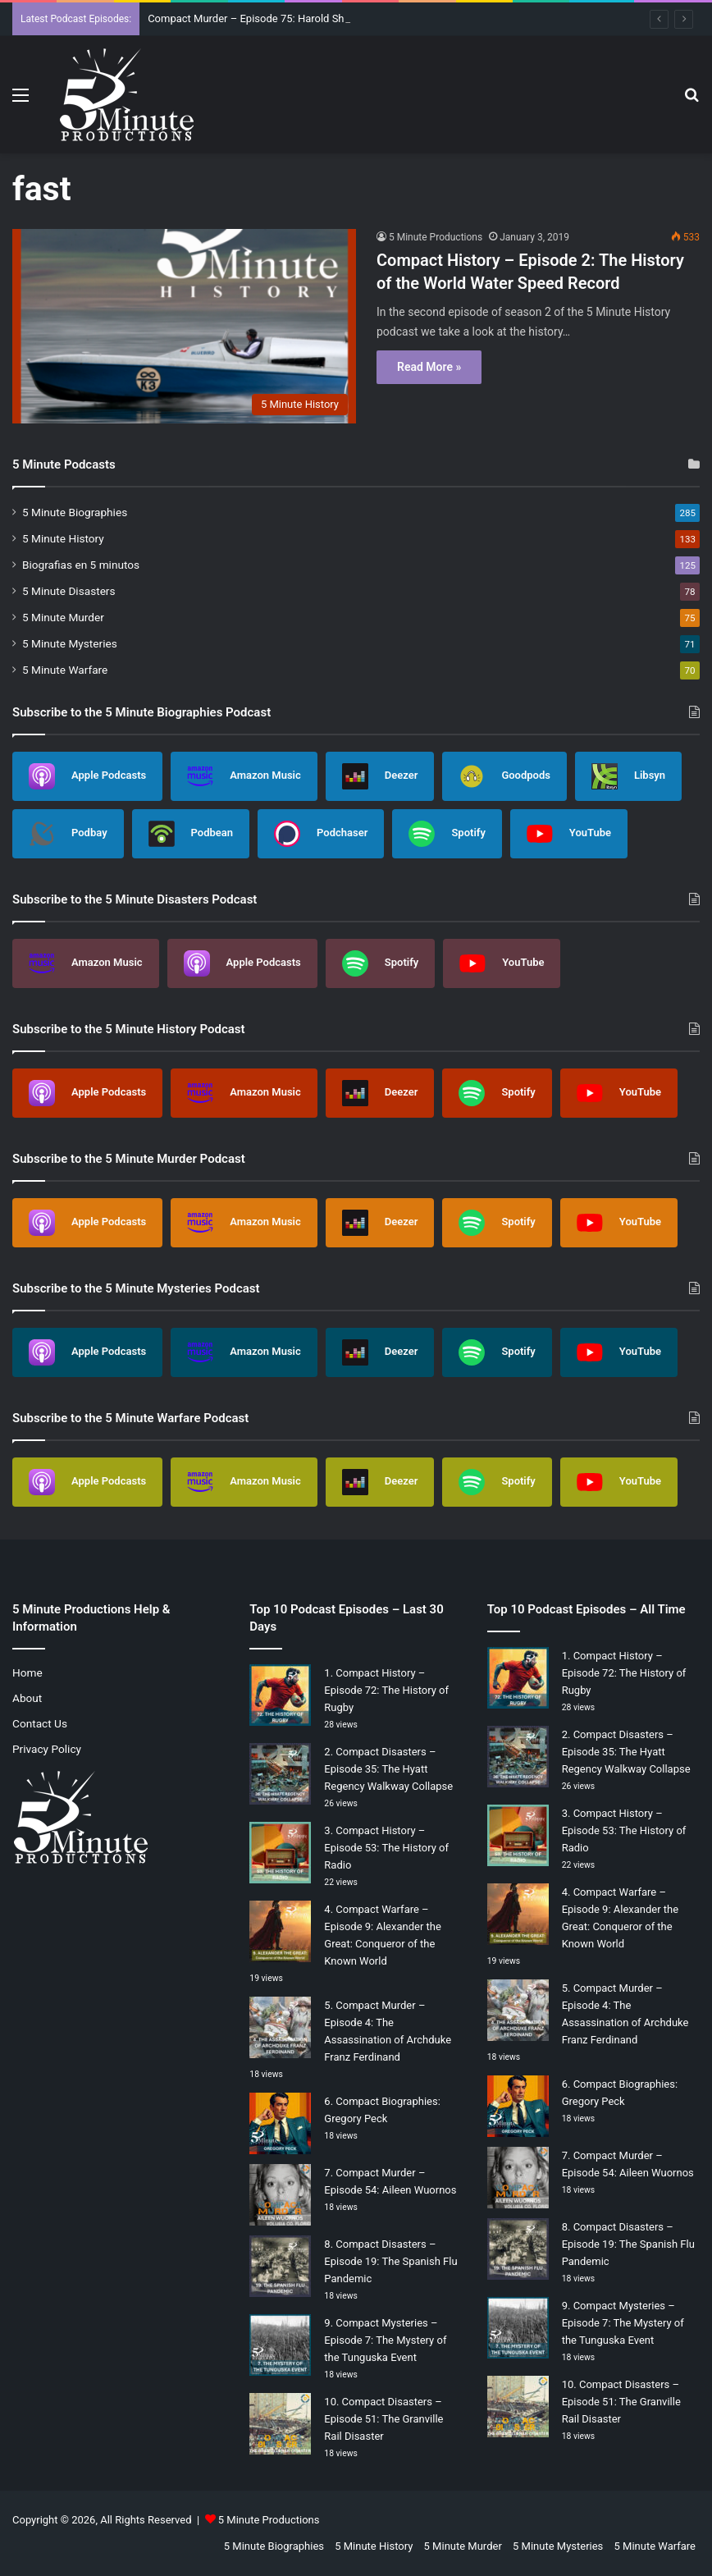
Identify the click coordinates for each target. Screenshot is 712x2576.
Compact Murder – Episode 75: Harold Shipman (261, 18)
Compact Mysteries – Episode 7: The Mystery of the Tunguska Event (385, 2340)
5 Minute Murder (63, 617)
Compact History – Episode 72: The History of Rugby (386, 1690)
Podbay (68, 834)
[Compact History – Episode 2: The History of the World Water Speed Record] (184, 326)
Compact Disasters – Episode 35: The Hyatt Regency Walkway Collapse (388, 1769)
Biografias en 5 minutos (80, 564)
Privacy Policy (46, 1748)
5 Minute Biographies (74, 512)
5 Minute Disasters (69, 590)
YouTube (569, 834)
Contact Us (39, 1723)
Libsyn (628, 776)
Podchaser (320, 834)
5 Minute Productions (435, 237)
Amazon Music (244, 776)
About (27, 1697)
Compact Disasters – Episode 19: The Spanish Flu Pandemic (390, 2261)
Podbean (191, 834)
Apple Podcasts (87, 776)
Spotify (446, 834)
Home (27, 1672)
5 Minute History (63, 538)
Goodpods (504, 776)
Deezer (380, 776)
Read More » (429, 366)
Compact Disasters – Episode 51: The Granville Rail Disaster (383, 2418)
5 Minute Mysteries (69, 643)
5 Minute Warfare (64, 669)
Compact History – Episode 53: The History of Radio (386, 1847)
